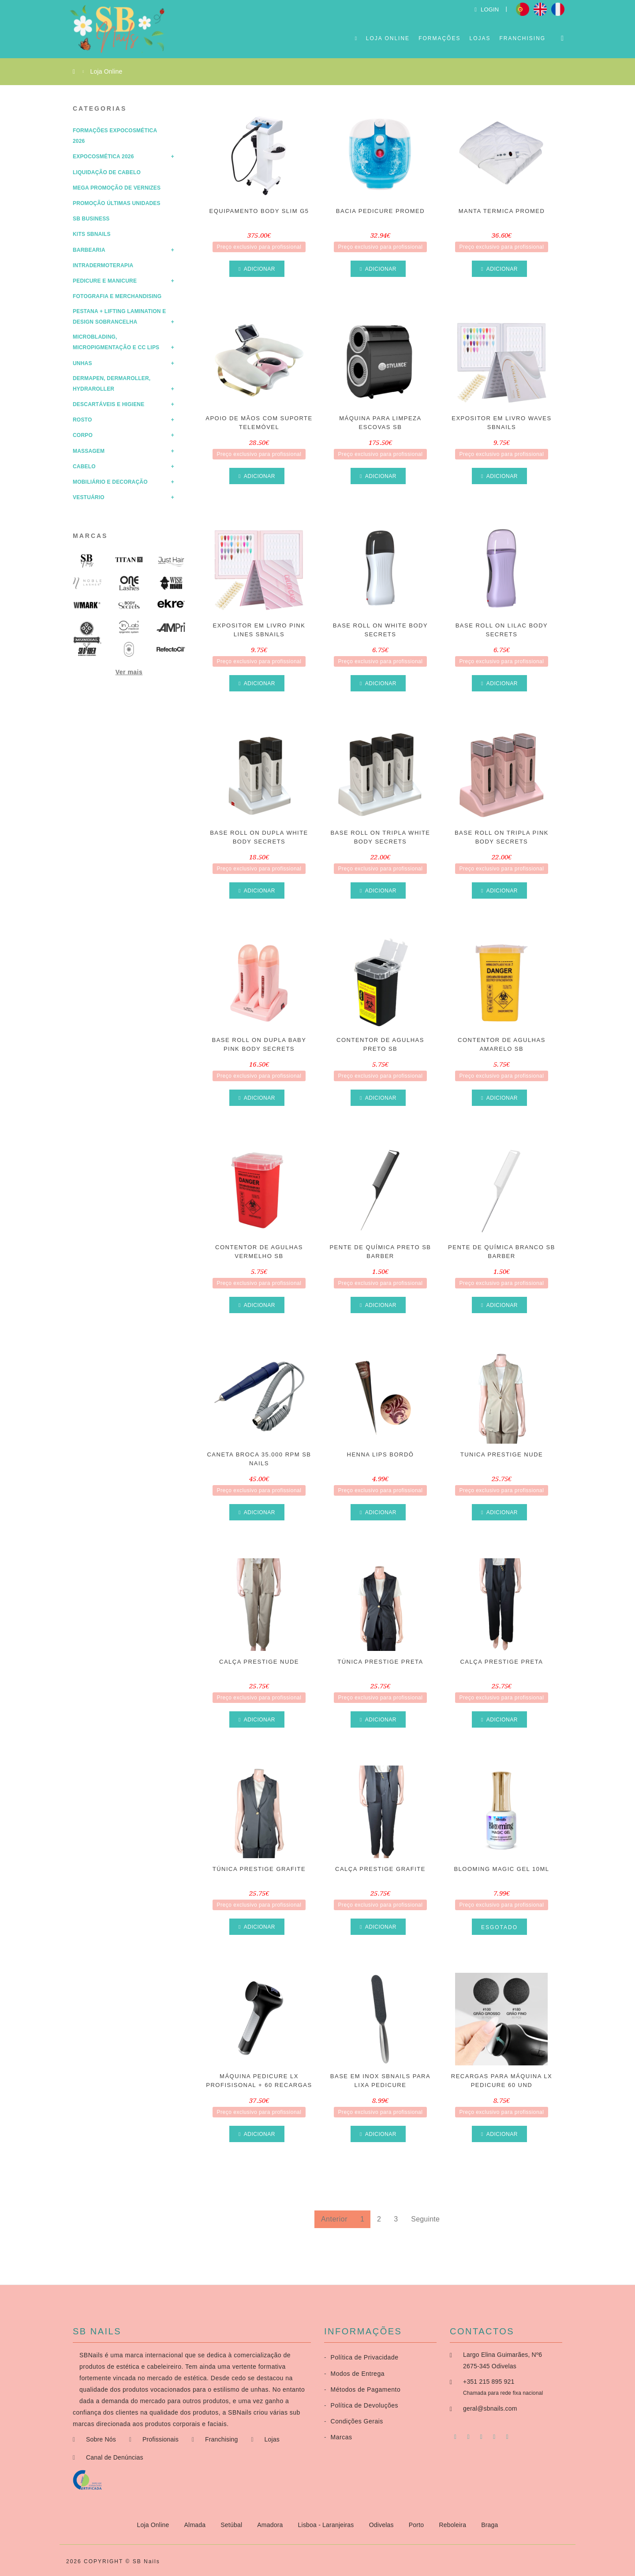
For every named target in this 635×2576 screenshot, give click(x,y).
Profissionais (160, 2439)
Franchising (522, 38)
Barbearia (89, 250)
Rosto (82, 420)
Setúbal (232, 2524)
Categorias (100, 108)
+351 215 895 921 (488, 2381)
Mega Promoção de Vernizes (117, 188)
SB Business (91, 219)
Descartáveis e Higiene (108, 404)
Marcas (90, 535)
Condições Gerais (353, 2421)
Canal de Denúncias (114, 2457)
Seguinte (425, 2219)
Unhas (82, 363)
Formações (439, 38)
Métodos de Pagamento (362, 2389)
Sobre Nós (101, 2439)
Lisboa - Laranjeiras (327, 2524)
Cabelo (84, 466)
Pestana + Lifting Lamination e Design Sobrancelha (119, 316)
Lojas (479, 38)
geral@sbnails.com (490, 2408)
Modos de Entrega (354, 2373)
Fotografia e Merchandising (117, 296)
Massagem (89, 451)
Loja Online (388, 38)
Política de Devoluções (361, 2405)
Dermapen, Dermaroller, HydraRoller (111, 383)
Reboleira (453, 2524)
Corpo (83, 435)
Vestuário (89, 497)
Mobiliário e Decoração (110, 482)
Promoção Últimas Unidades (117, 203)
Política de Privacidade (361, 2357)
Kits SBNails (92, 234)
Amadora (270, 2524)
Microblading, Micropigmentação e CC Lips (116, 342)
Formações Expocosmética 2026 (115, 135)
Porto (417, 2524)
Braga (489, 2524)
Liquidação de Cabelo (107, 172)
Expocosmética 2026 (103, 156)
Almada (196, 2524)
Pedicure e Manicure (105, 281)
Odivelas (382, 2524)
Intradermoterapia (103, 265)
